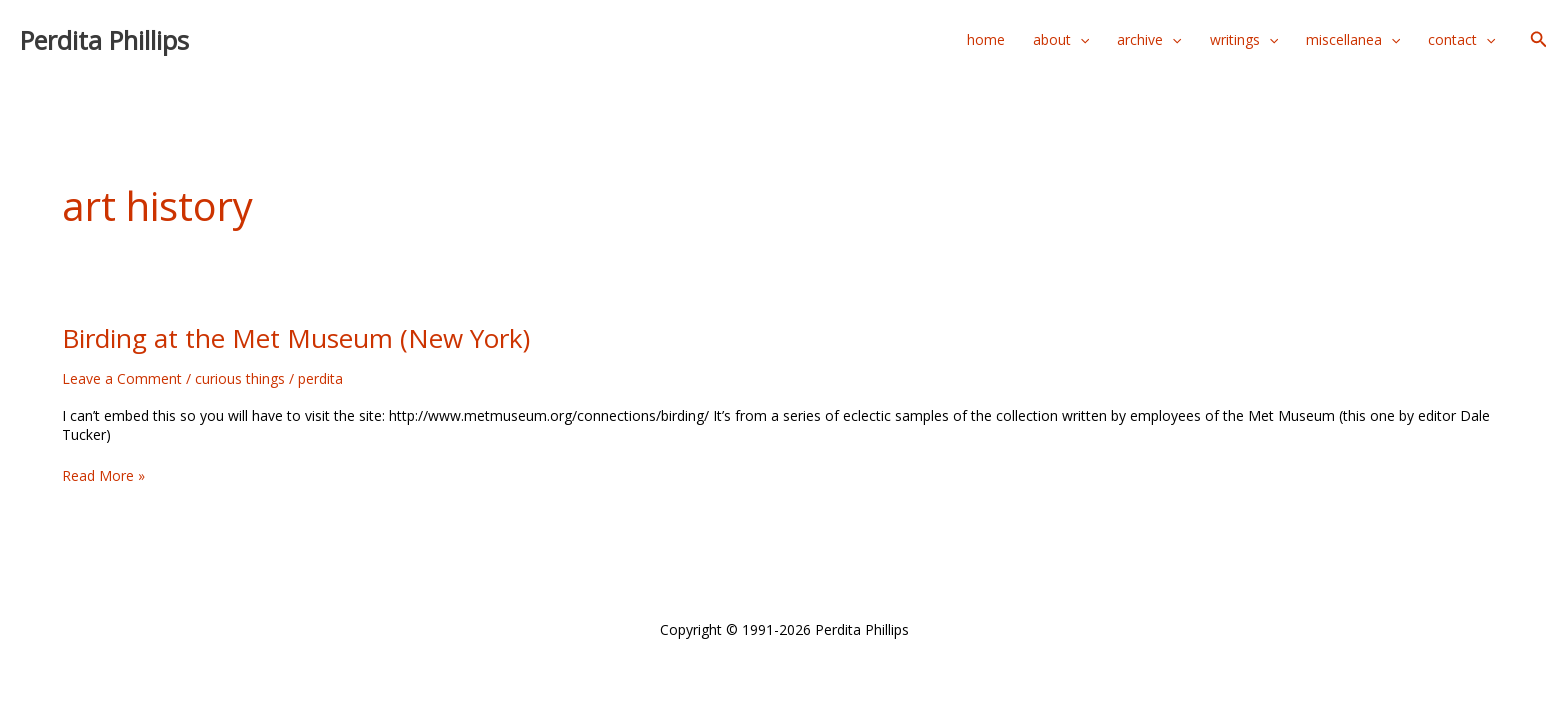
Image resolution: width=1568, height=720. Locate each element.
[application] (1080, 40)
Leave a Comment (122, 378)
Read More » (103, 475)
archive (1149, 40)
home (986, 39)
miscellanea (1353, 40)
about (1061, 40)
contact (1461, 40)
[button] (1539, 40)
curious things (240, 378)
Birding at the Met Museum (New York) (296, 338)
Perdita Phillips (104, 40)
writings (1244, 40)
